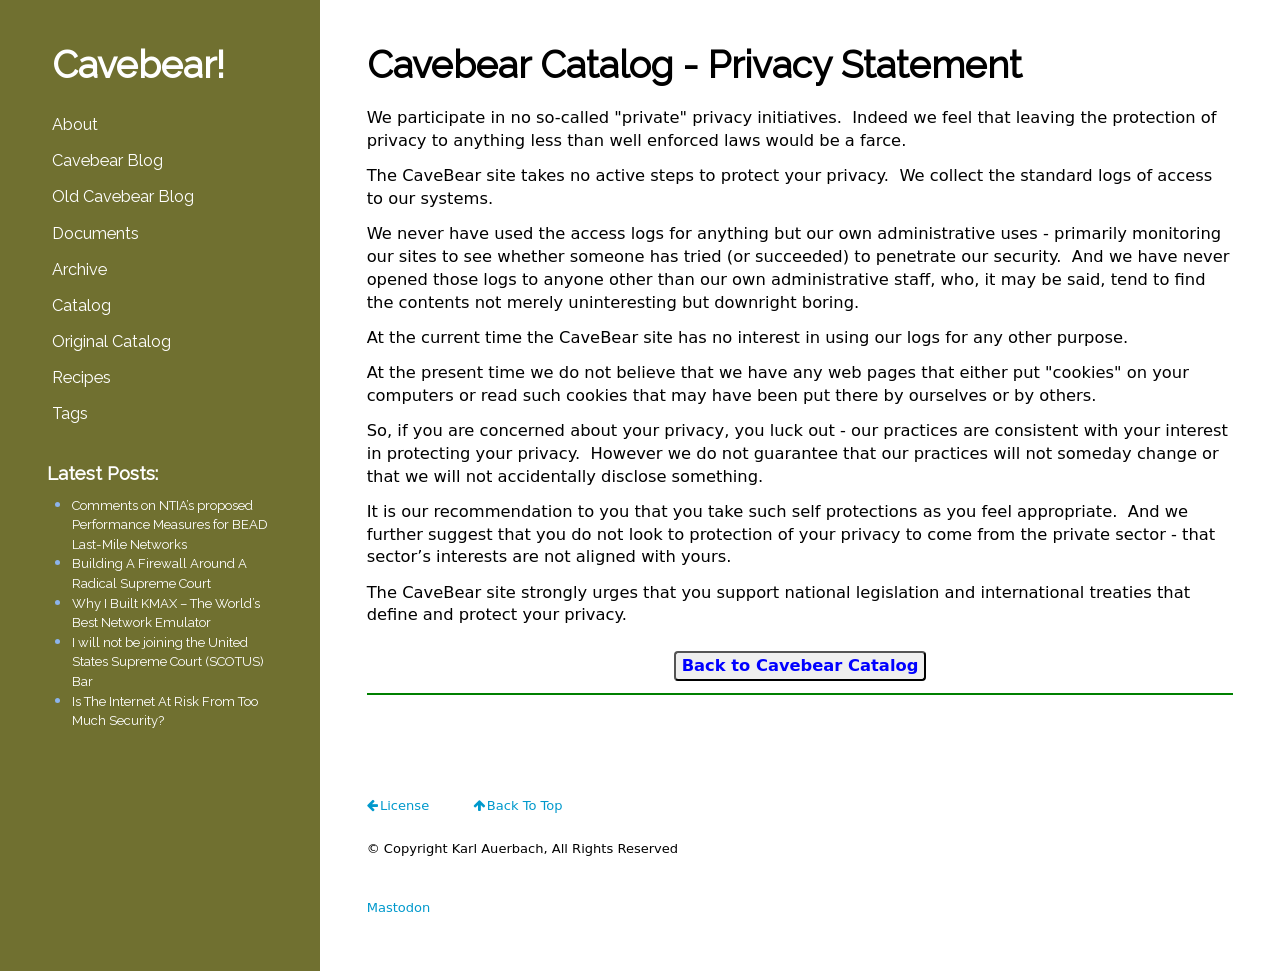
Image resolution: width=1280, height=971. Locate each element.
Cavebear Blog (107, 160)
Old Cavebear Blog (123, 196)
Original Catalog (111, 341)
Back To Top (525, 805)
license (404, 805)
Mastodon (399, 907)
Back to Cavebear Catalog (800, 665)
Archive (79, 269)
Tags (70, 413)
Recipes (81, 377)
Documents (95, 233)
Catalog (81, 305)
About (75, 124)
